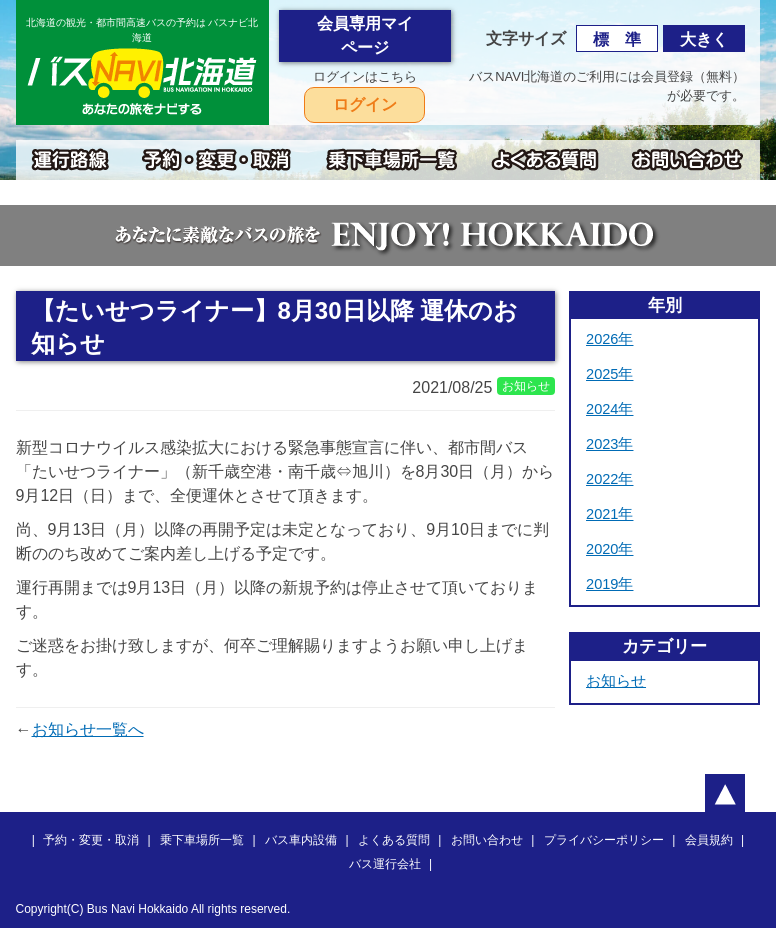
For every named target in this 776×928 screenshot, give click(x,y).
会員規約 (709, 840)
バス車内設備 (301, 840)
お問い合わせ (487, 840)
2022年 (609, 479)
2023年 (609, 444)
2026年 (609, 339)
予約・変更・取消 (91, 840)
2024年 (609, 409)
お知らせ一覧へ (88, 729)
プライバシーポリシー (604, 840)
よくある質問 (394, 840)
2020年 (609, 549)
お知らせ (616, 681)
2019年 (609, 584)
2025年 (609, 374)
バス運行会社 (385, 864)
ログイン (365, 104)
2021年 (609, 514)
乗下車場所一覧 (202, 840)
